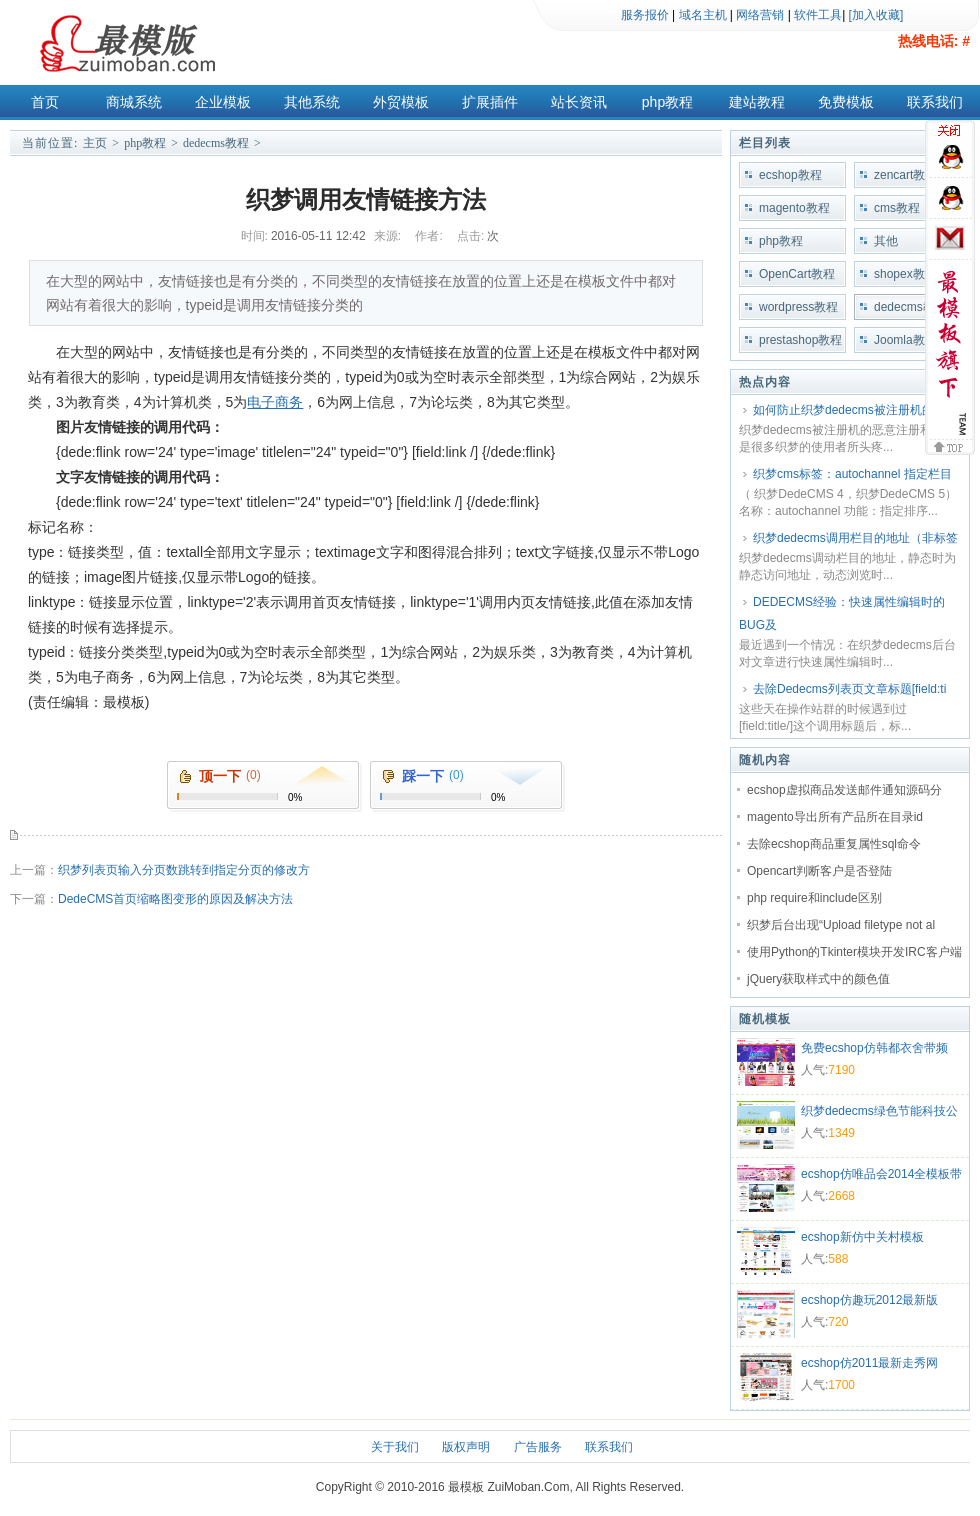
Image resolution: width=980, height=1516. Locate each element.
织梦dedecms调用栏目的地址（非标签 (855, 538)
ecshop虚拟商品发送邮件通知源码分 (844, 790)
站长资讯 (579, 102)
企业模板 (223, 102)
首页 (45, 102)
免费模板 (846, 102)
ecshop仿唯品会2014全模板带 (881, 1174)
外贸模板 (401, 102)
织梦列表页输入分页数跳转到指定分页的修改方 (184, 870)
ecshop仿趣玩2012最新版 (869, 1300)
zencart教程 (905, 175)
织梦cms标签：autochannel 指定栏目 (852, 474)
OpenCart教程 (797, 274)
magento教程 (794, 208)
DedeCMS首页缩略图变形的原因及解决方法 (175, 899)
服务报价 (645, 15)
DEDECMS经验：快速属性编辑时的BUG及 (842, 613)
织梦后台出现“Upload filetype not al (841, 925)
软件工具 (818, 15)
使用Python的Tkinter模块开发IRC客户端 (854, 952)
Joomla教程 (905, 340)
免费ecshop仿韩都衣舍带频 (874, 1048)
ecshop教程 (790, 175)
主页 (95, 143)
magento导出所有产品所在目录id (835, 817)
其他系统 (312, 102)
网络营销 (760, 15)
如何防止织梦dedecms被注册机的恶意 (855, 410)
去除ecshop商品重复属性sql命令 (834, 844)
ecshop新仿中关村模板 (862, 1237)
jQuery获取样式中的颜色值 (818, 979)
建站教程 (757, 102)
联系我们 (935, 102)
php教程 (667, 102)
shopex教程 (905, 274)
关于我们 (395, 1447)
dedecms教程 (216, 143)
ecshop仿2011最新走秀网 (869, 1363)
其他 (886, 241)
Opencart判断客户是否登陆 (819, 871)
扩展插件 (490, 102)
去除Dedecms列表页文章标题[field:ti (849, 689)
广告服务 (538, 1447)
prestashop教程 (800, 340)
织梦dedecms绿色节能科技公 (879, 1111)
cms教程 (897, 208)
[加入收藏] (876, 15)
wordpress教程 (798, 307)
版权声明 (466, 1447)
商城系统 (134, 102)
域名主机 (703, 15)
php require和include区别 (814, 898)
